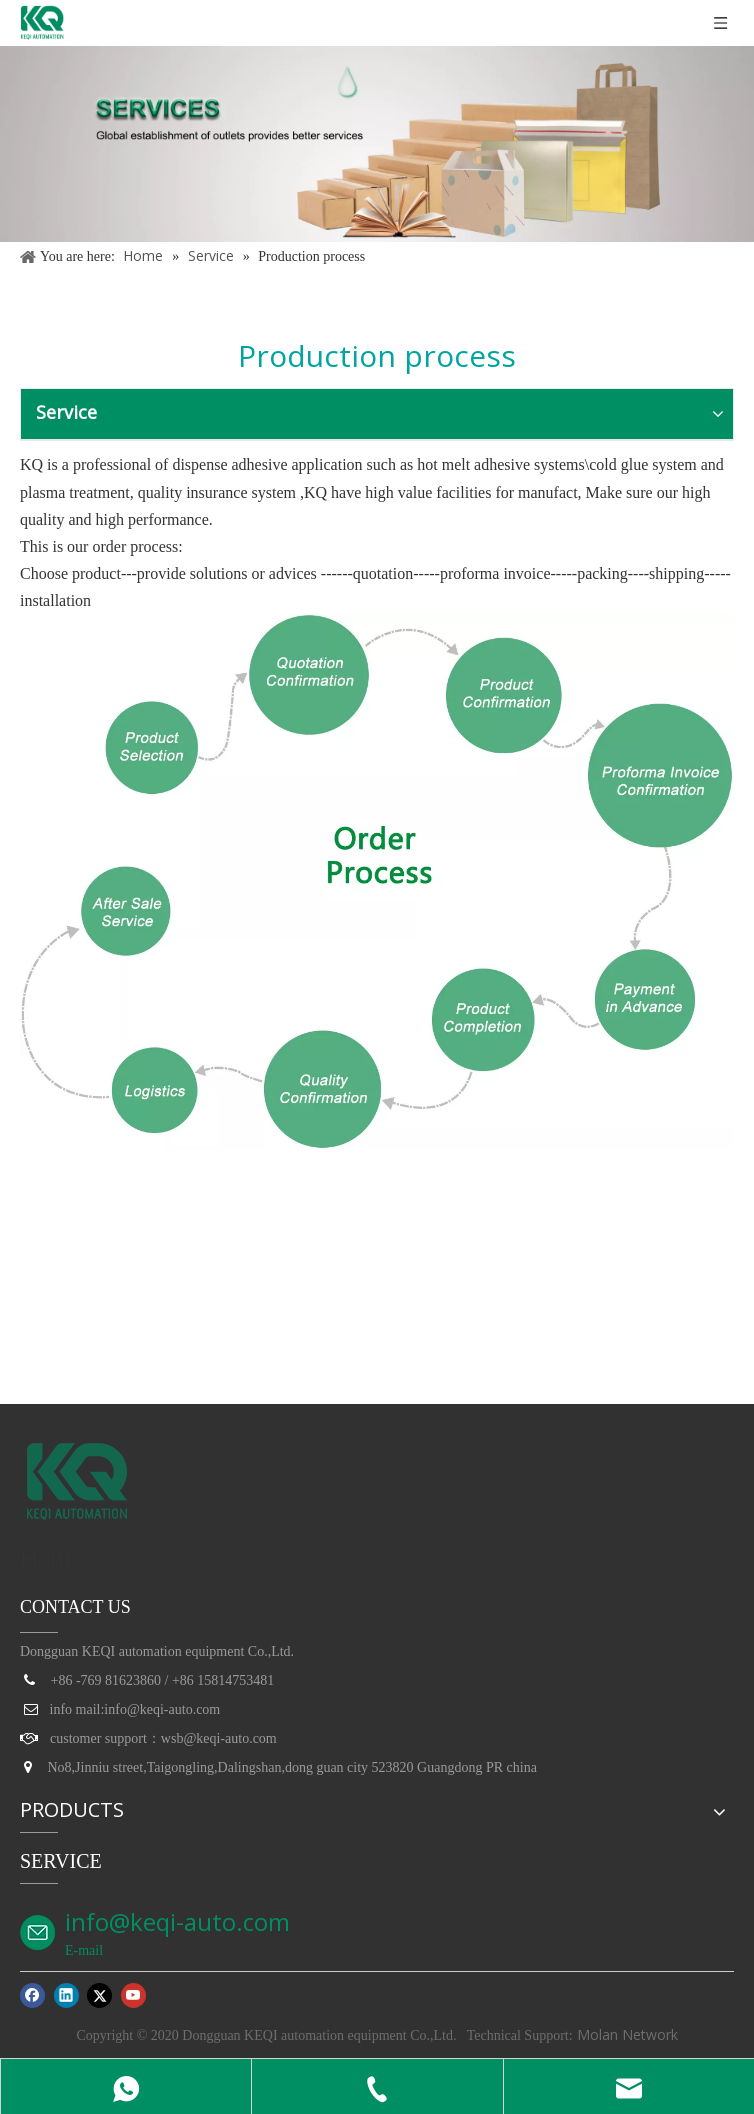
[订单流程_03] (377, 882)
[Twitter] (99, 1995)
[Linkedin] (66, 1995)
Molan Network (625, 2034)
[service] (377, 144)
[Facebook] (32, 1995)
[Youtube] (133, 1995)
